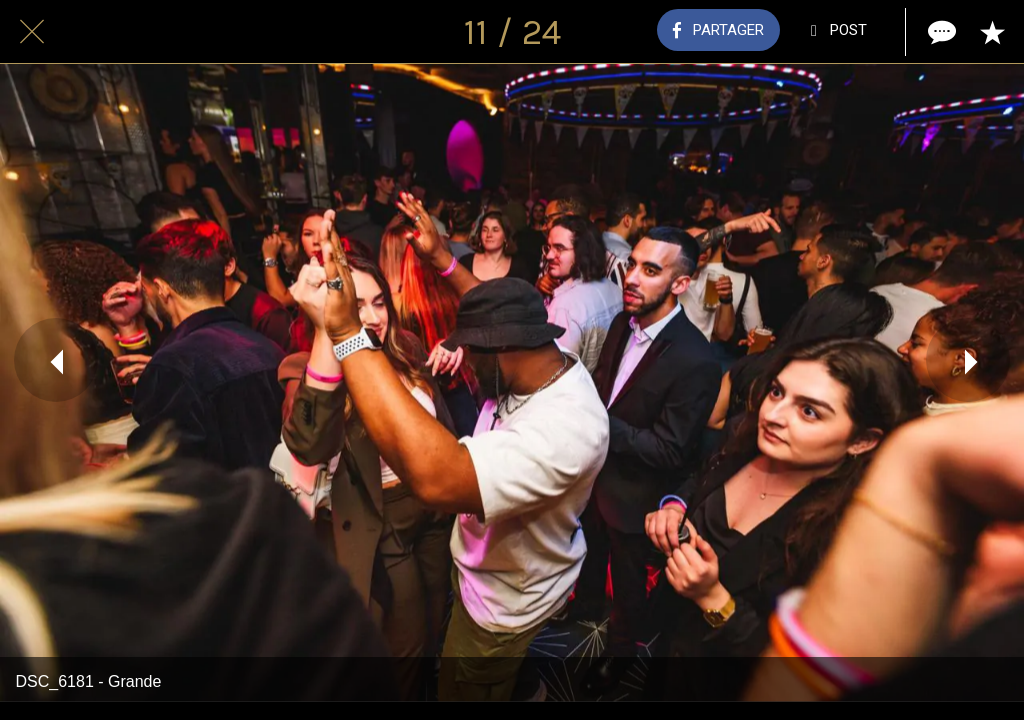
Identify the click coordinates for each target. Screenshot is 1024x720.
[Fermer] (32, 32)
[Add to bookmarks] (992, 32)
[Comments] (940, 32)
